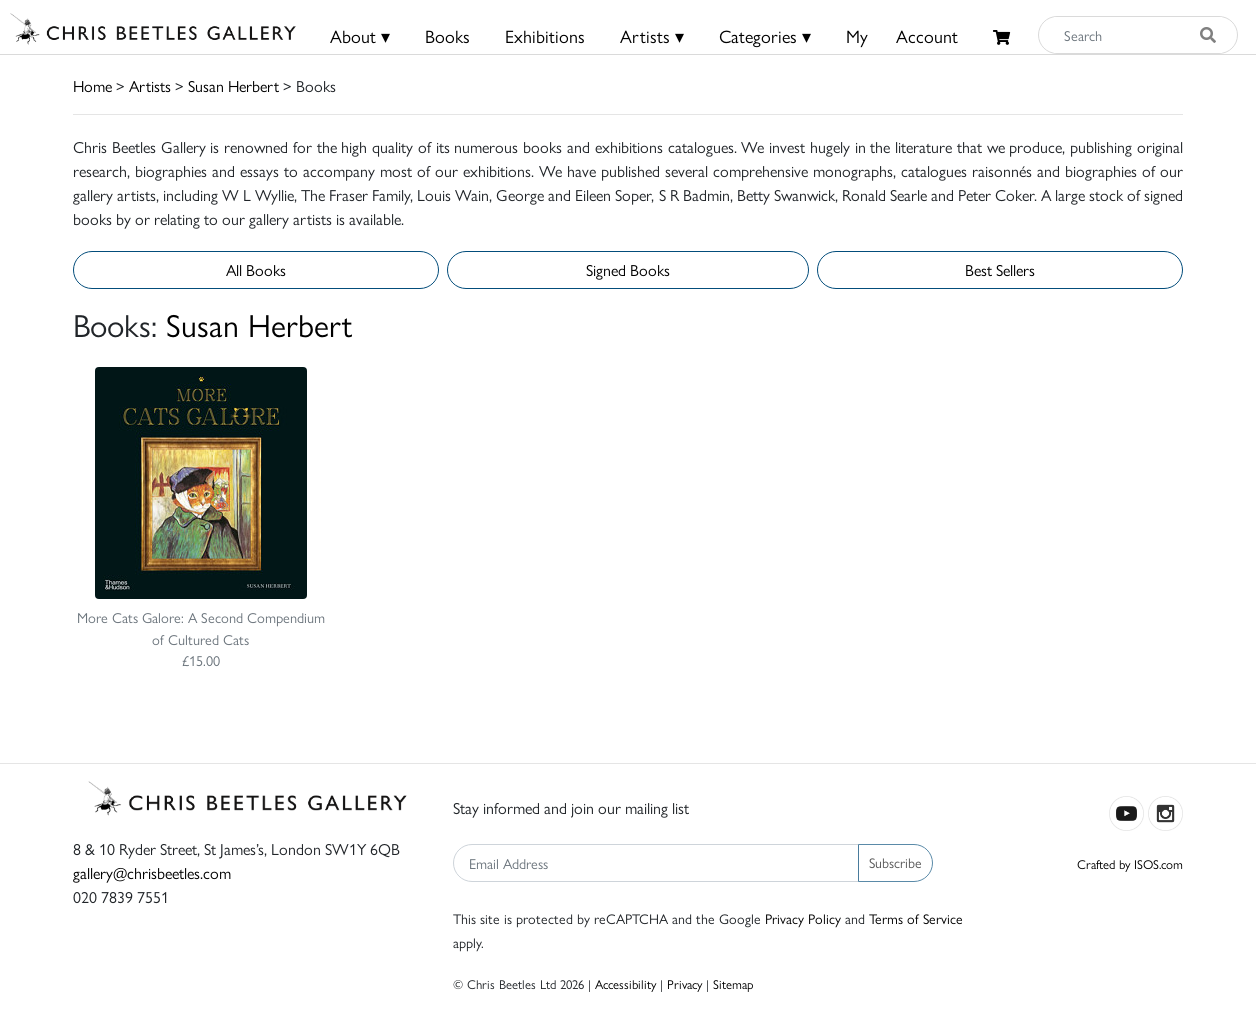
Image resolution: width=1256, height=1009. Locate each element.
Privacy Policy (803, 918)
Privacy (684, 983)
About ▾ (360, 35)
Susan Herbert (233, 85)
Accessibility (625, 983)
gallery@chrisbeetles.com (152, 872)
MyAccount (902, 35)
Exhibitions (545, 35)
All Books (256, 269)
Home (92, 85)
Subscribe (895, 862)
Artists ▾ (652, 35)
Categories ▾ (765, 35)
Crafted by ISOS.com (1130, 863)
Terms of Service (916, 918)
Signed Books (628, 269)
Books (447, 35)
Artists (150, 85)
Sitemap (733, 983)
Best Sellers (1000, 269)
